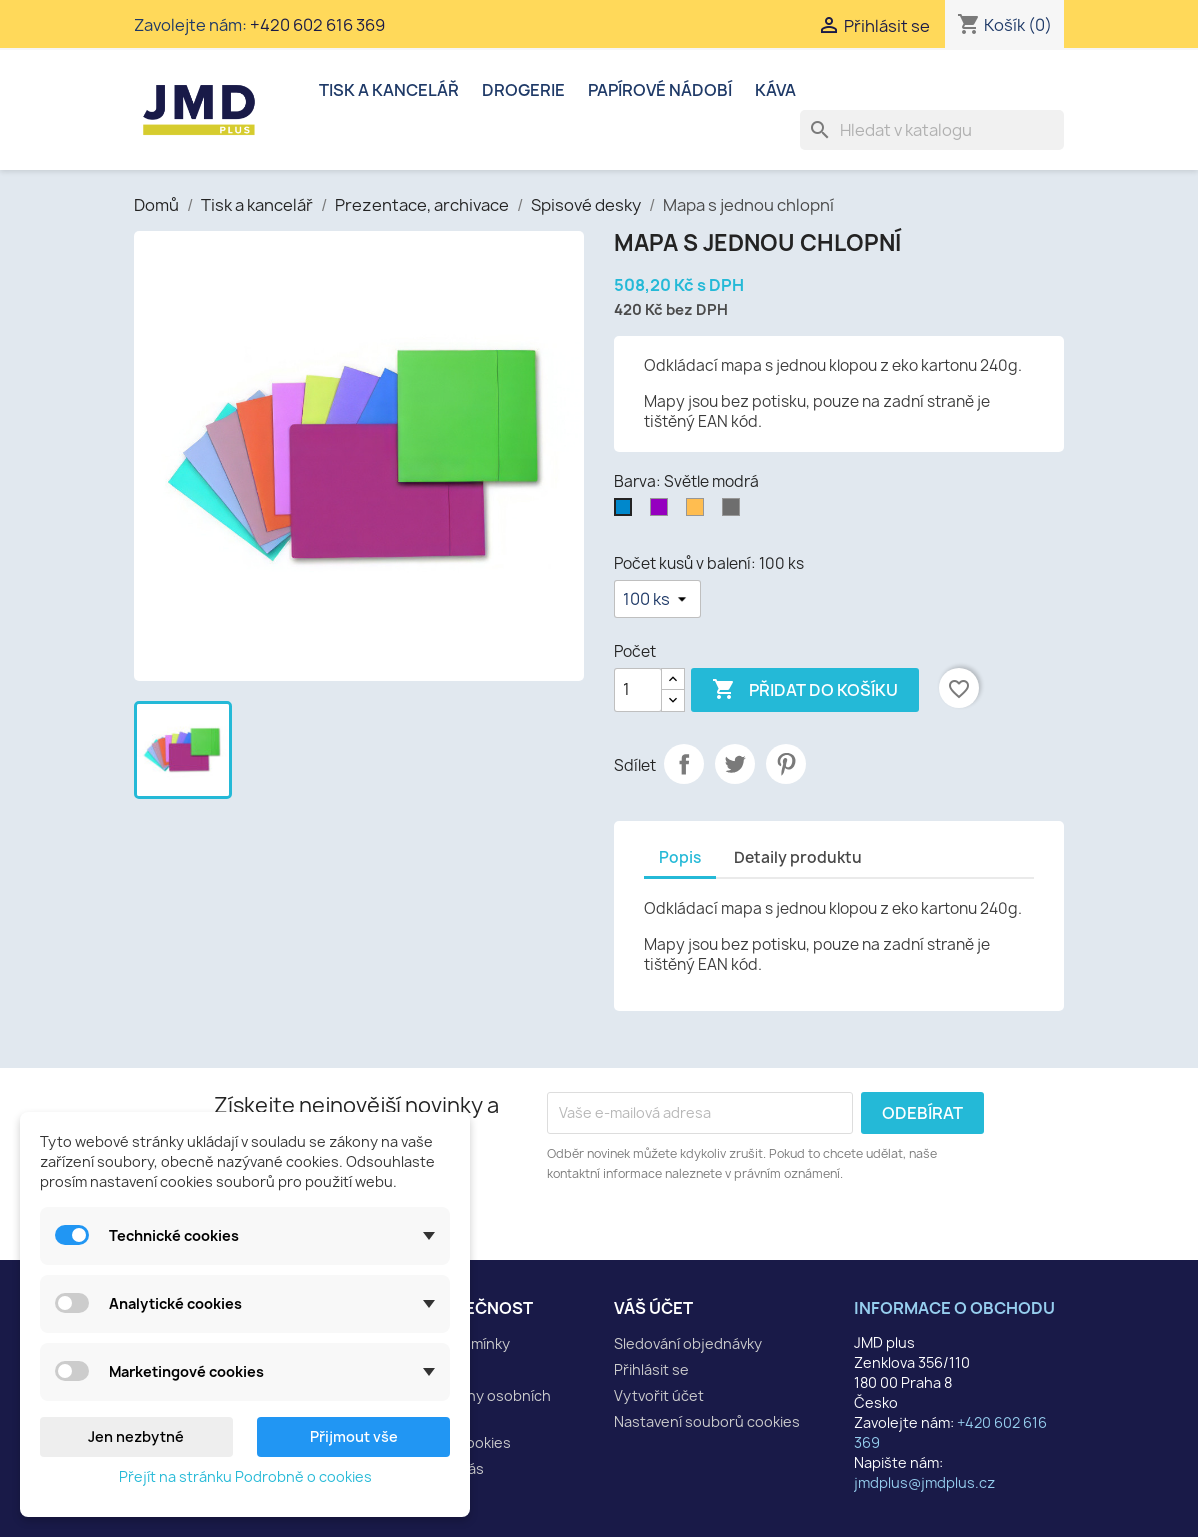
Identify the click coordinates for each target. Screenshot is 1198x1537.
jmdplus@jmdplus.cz (924, 1482)
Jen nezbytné (136, 1436)
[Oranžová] (699, 512)
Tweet (735, 764)
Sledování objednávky (688, 1343)
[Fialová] (663, 512)
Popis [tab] (680, 857)
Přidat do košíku (805, 690)
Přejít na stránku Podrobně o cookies (245, 1476)
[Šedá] (735, 512)
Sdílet (684, 764)
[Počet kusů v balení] (657, 599)
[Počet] (638, 690)
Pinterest (786, 764)
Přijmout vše (354, 1436)
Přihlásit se (651, 1369)
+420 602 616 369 (317, 25)
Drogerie (523, 90)
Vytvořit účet (659, 1395)
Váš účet (653, 1308)
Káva (775, 90)
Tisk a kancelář (389, 90)
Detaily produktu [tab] (798, 857)
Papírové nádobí (660, 90)
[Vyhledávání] (932, 130)
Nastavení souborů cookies (707, 1421)
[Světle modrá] (627, 512)
